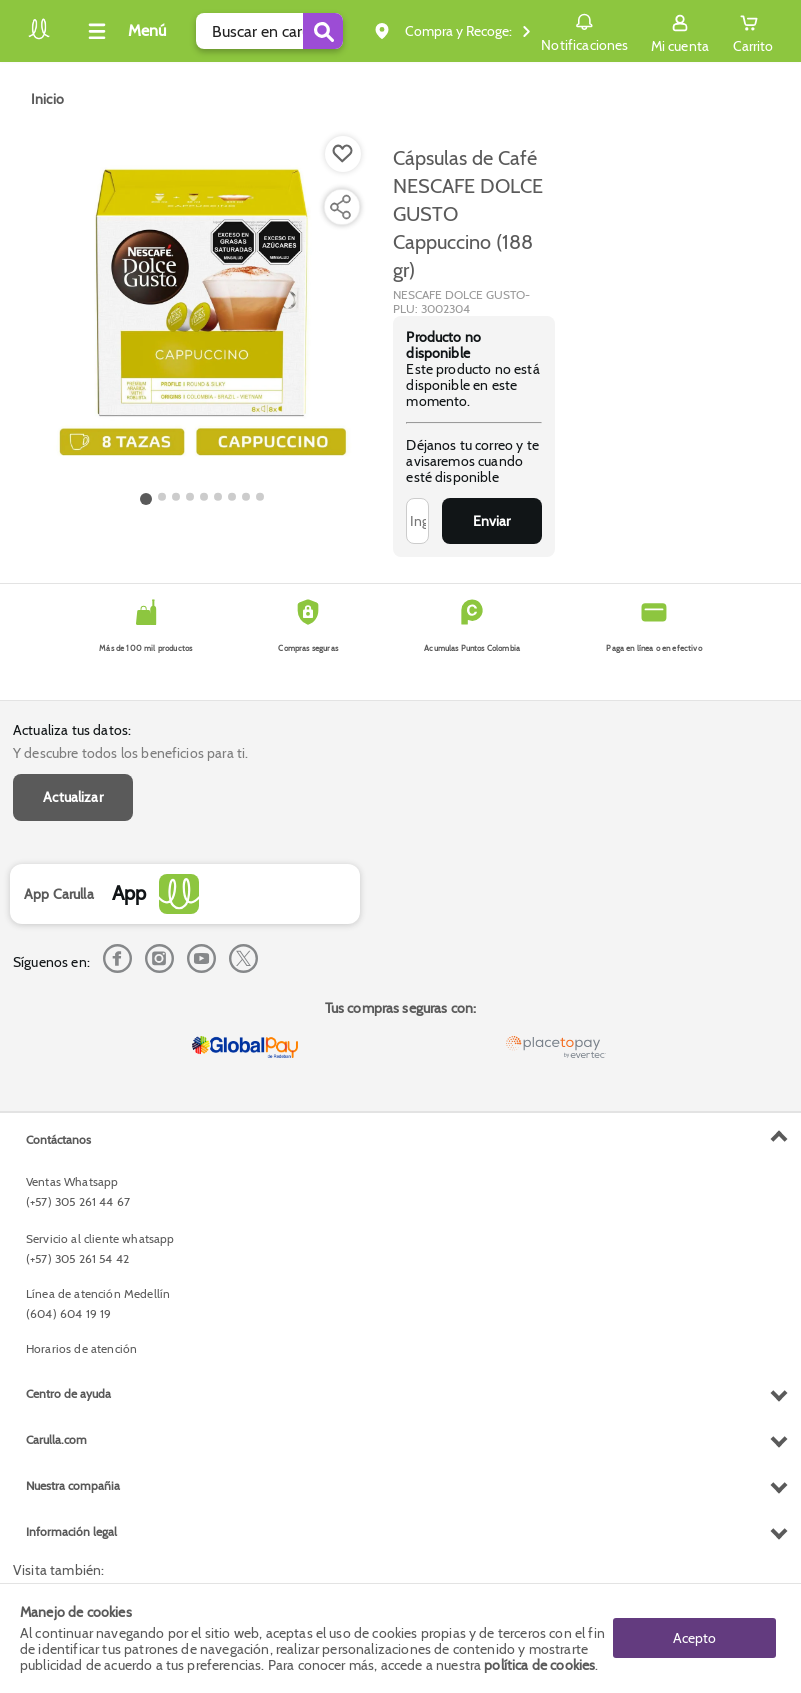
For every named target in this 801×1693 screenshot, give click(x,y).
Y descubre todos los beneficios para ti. (130, 753)
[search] (269, 31)
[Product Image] (201, 311)
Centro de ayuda (68, 1393)
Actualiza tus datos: (72, 730)
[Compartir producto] (340, 207)
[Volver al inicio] (39, 36)
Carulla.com (56, 1439)
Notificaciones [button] (584, 30)
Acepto (694, 1638)
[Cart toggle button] (753, 31)
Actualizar (73, 797)
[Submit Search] (323, 31)
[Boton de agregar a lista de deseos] (343, 154)
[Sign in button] (680, 31)
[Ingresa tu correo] (417, 521)
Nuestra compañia (73, 1485)
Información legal (71, 1531)
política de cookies (539, 1665)
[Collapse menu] (124, 31)
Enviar (491, 521)
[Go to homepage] (47, 99)
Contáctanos (58, 1139)
